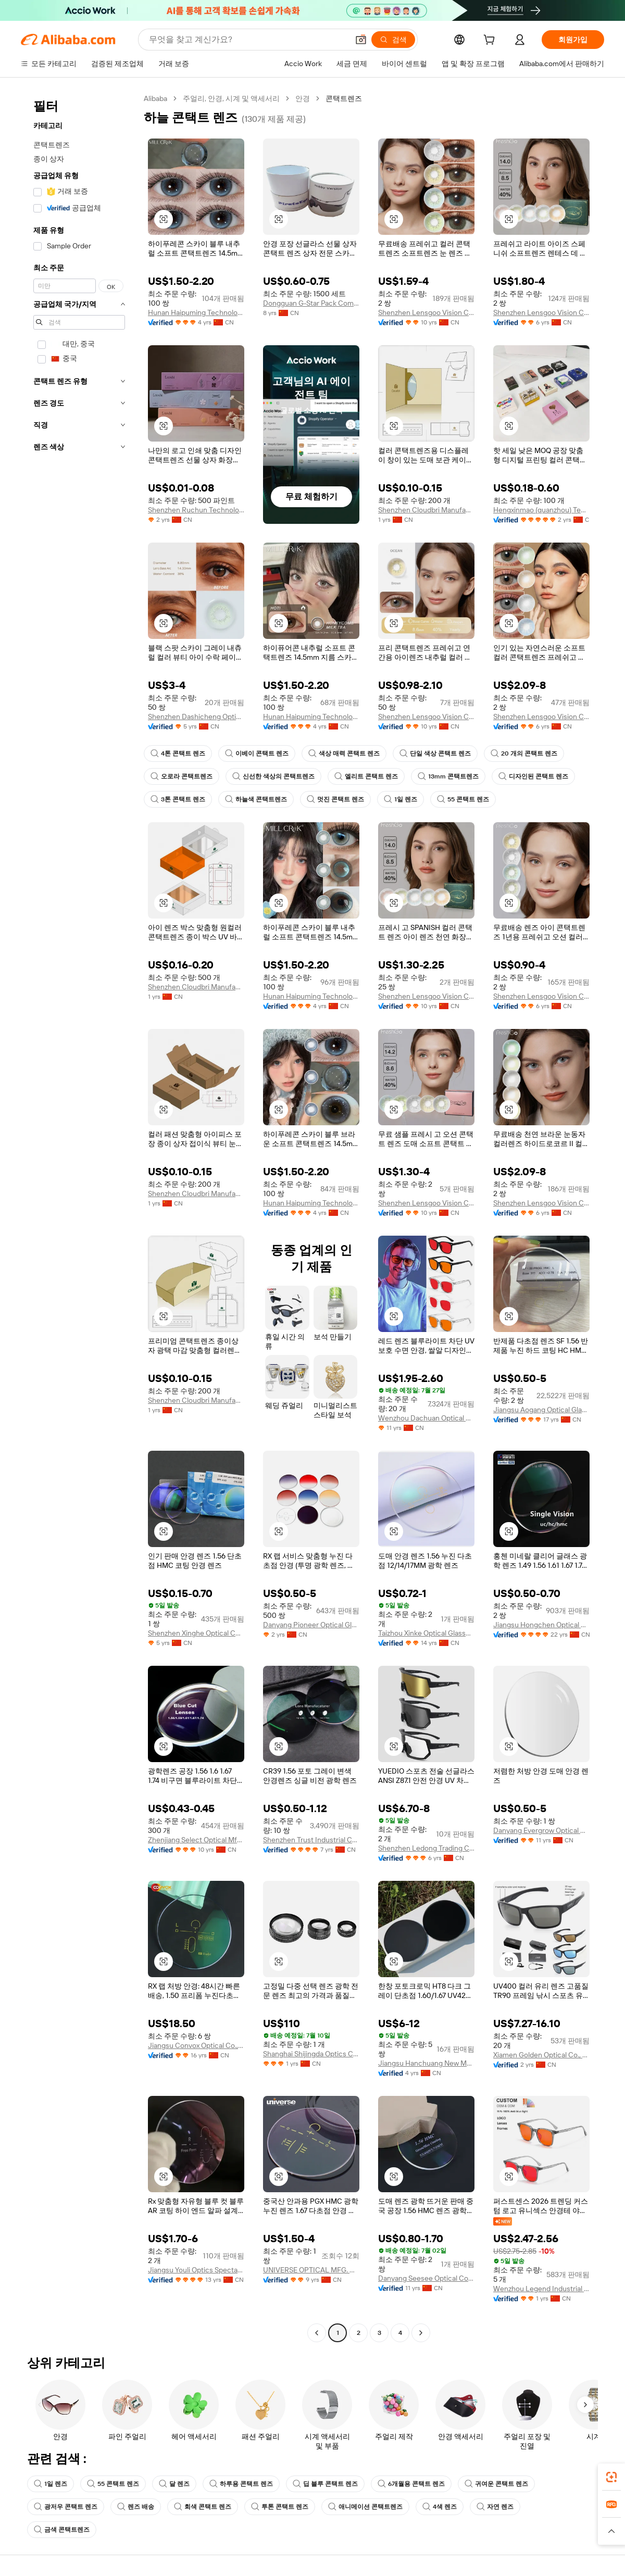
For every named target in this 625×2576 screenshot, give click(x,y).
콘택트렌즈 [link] (344, 98)
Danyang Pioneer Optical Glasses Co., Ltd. (311, 1624)
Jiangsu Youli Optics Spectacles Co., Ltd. (196, 2270)
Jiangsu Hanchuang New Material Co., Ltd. (426, 2063)
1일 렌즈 (400, 799)
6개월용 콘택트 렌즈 (411, 2484)
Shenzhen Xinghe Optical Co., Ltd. (196, 1633)
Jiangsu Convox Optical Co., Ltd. (196, 2045)
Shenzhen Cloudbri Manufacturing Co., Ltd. (426, 510)
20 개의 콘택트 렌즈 (524, 753)
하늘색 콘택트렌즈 (256, 799)
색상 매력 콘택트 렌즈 (344, 753)
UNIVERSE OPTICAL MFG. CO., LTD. (311, 2270)
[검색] (393, 39)
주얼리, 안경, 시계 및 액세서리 (231, 98)
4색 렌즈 (439, 2507)
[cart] (491, 41)
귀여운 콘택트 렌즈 (496, 2484)
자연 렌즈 (495, 2507)
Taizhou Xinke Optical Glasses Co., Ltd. (426, 1633)
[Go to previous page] (316, 2332)
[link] (611, 2477)
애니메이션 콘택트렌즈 (365, 2507)
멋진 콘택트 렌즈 (335, 799)
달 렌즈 (174, 2484)
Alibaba (155, 98)
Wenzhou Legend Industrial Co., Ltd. (541, 2288)
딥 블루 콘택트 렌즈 (325, 2484)
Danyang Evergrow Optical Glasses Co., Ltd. (541, 1830)
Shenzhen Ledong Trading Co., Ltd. (426, 1848)
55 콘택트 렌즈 (463, 799)
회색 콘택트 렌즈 (202, 2507)
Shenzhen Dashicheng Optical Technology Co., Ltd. (196, 716)
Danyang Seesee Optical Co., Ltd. (426, 2278)
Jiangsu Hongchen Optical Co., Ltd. (541, 1624)
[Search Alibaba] (247, 39)
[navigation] (79, 1216)
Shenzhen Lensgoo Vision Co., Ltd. (426, 312)
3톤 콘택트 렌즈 (178, 799)
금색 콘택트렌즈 (62, 2529)
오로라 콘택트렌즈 (182, 776)
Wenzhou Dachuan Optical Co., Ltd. (426, 1418)
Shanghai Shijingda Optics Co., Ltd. (311, 2054)
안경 (302, 98)
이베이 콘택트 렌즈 (257, 753)
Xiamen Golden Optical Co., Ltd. (541, 2055)
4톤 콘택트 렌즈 (178, 753)
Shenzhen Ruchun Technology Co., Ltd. (196, 510)
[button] (361, 39)
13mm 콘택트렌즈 (448, 776)
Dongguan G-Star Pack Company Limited (311, 303)
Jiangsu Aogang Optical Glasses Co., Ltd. (541, 1409)
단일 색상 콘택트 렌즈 (435, 753)
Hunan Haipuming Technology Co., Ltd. (196, 312)
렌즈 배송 (135, 2507)
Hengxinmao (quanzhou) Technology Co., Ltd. (541, 510)
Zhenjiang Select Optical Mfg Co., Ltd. (196, 1840)
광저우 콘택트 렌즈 (65, 2507)
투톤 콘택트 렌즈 (279, 2507)
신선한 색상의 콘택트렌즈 (273, 776)
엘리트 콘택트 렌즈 (366, 776)
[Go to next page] (420, 2332)
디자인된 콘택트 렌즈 (533, 776)
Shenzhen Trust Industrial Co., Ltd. (311, 1840)
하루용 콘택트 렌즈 (241, 2484)
